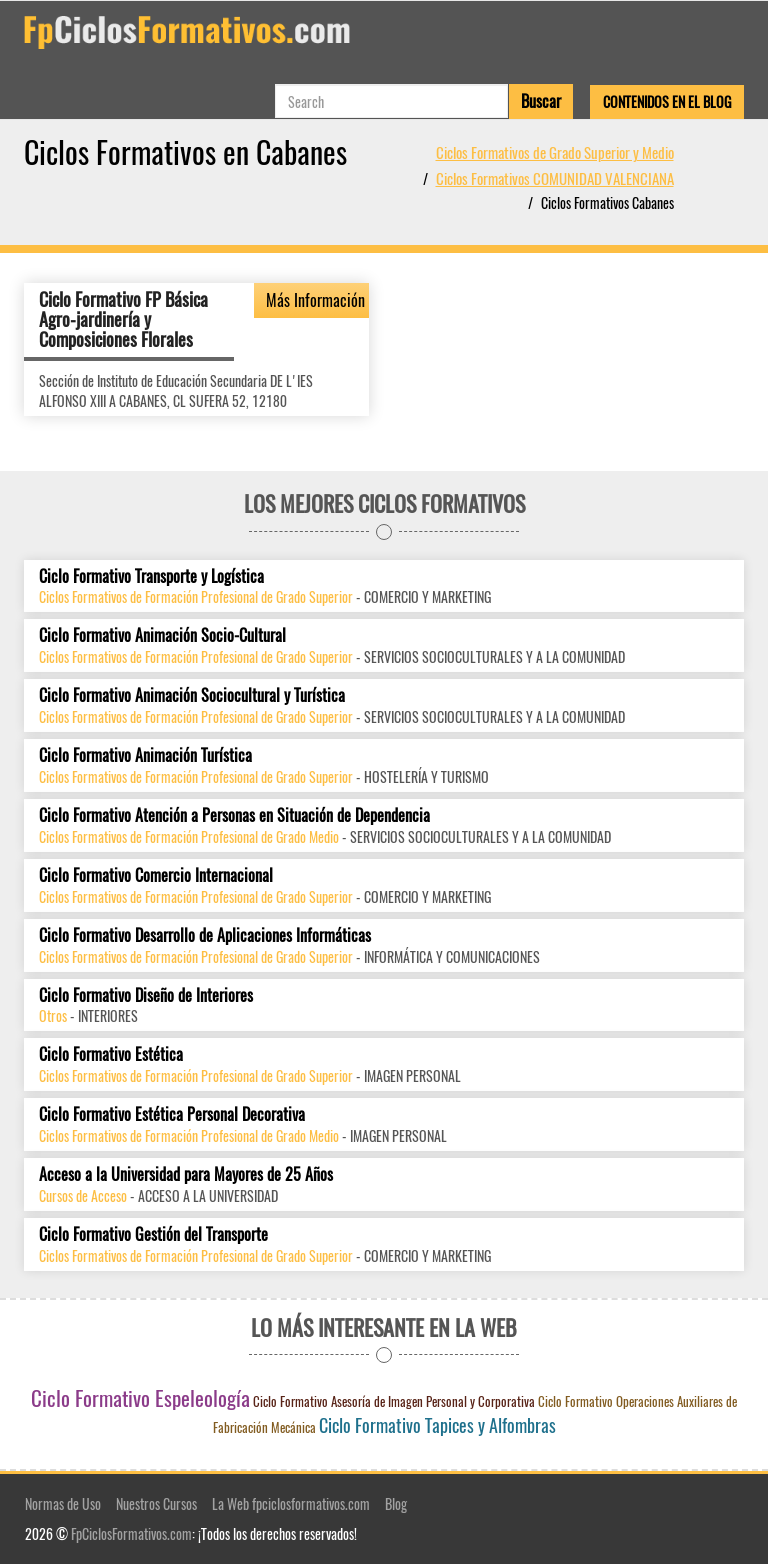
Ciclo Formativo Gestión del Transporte (153, 1234)
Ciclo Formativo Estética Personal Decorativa (172, 1114)
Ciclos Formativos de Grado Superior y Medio (555, 152)
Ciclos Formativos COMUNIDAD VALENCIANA (555, 178)
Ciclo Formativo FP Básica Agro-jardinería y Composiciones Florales (123, 319)
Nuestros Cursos (156, 1503)
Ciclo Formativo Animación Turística (145, 755)
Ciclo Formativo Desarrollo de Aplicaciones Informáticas (205, 935)
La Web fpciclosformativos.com (291, 1503)
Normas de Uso (63, 1503)
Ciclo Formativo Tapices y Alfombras (437, 1425)
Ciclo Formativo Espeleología (140, 1397)
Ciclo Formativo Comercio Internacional (156, 875)
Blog (396, 1503)
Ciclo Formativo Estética (111, 1054)
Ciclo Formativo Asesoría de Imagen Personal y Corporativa (394, 1401)
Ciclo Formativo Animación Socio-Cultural (162, 635)
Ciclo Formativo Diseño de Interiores (146, 995)
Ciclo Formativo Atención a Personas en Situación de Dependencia (234, 815)
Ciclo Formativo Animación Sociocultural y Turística (192, 695)
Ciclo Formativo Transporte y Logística (151, 576)
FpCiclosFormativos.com (131, 1533)
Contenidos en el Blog (667, 101)
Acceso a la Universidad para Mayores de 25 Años (186, 1174)
